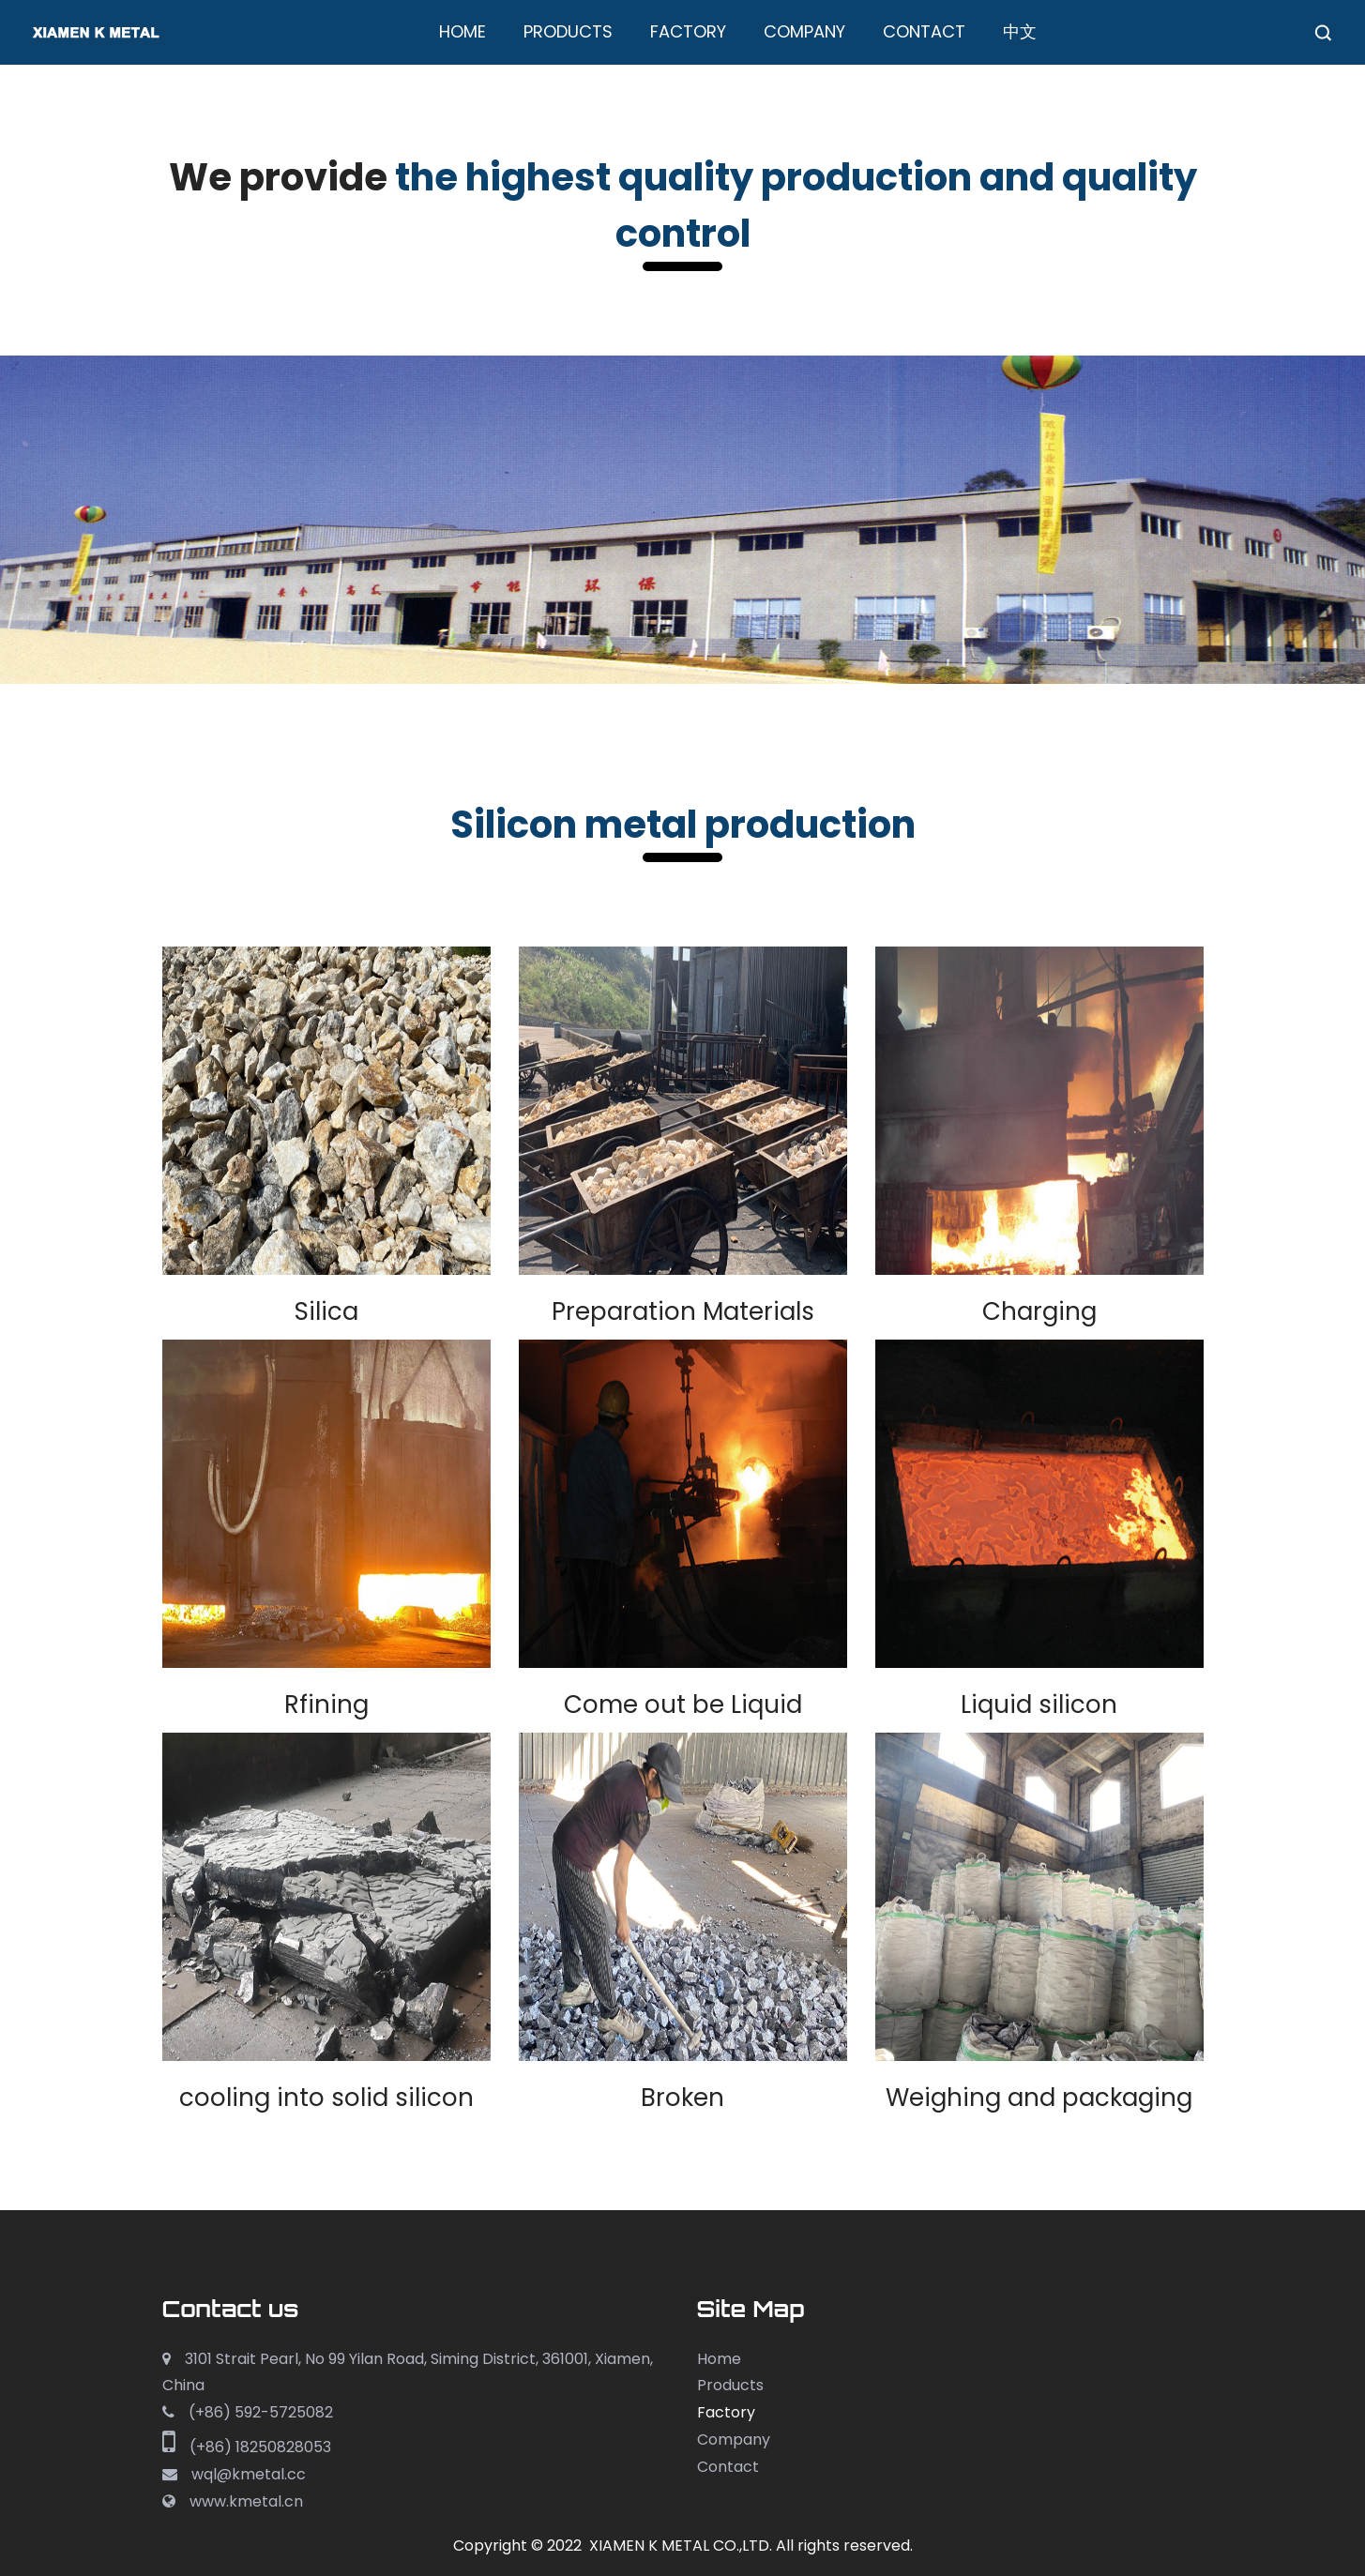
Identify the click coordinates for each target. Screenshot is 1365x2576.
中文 (1020, 31)
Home (462, 31)
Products (568, 31)
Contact (924, 31)
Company (804, 31)
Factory (688, 31)
